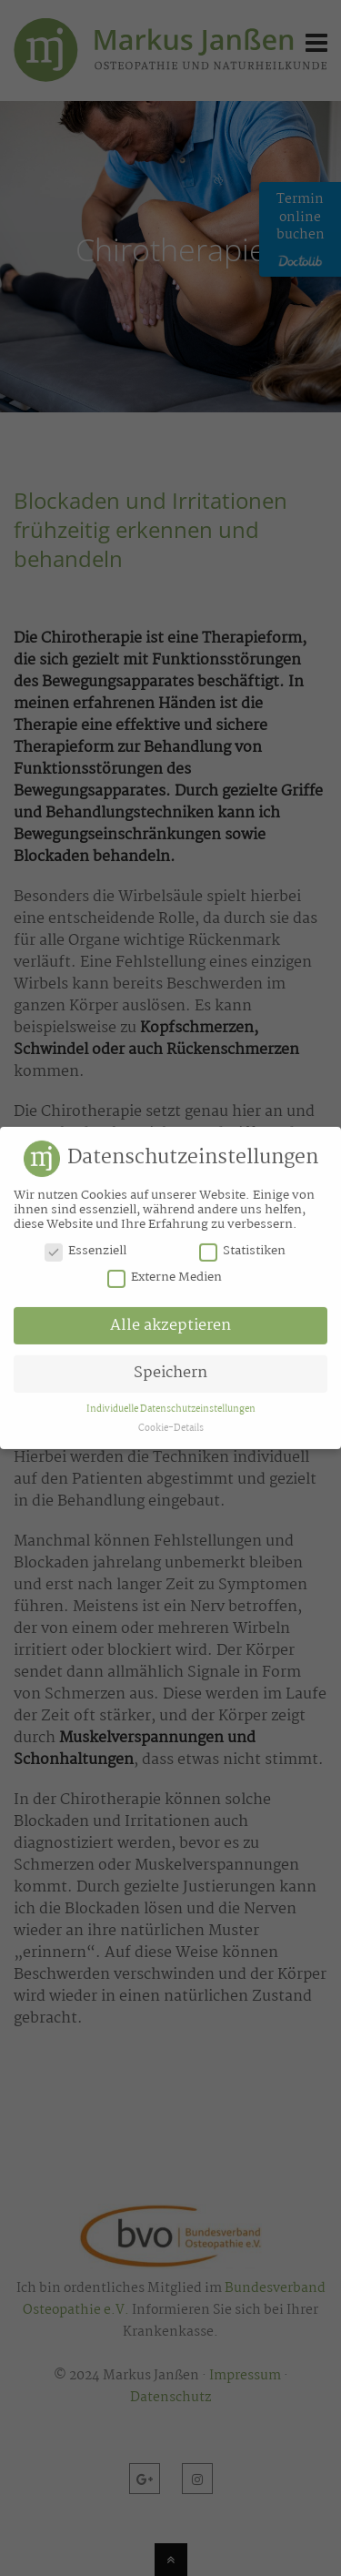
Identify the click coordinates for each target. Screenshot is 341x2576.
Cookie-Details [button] (171, 1426)
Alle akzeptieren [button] (170, 1323)
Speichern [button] (170, 1371)
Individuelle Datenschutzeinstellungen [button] (171, 1406)
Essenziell (85, 1249)
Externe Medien (164, 1275)
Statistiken (242, 1249)
